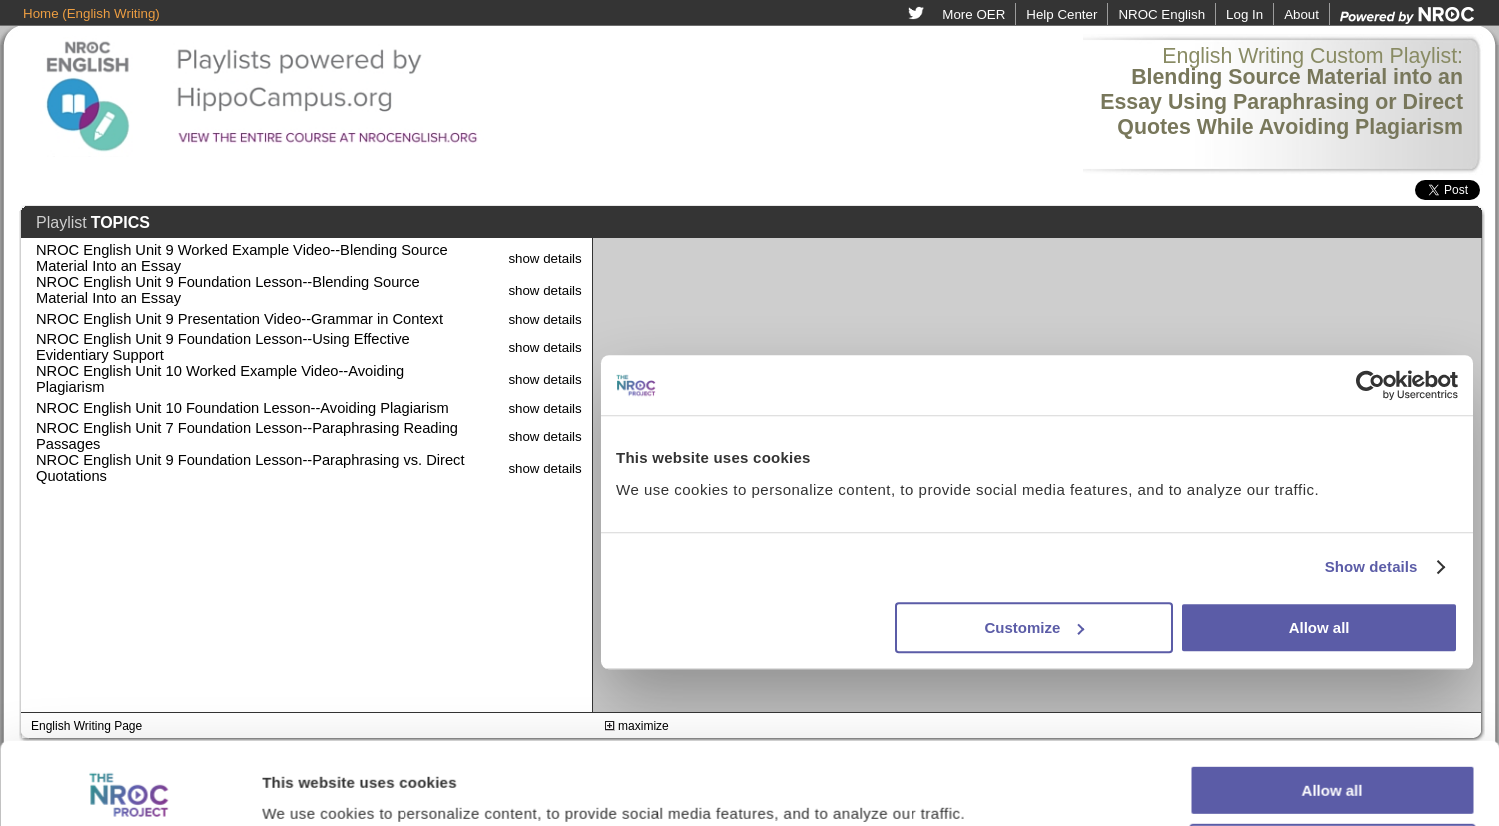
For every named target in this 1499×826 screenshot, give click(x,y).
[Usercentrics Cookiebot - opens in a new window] (129, 787)
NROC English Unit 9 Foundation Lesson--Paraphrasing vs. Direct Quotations (250, 468)
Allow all (1332, 708)
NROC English (1161, 14)
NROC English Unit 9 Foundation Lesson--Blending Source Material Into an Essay (228, 290)
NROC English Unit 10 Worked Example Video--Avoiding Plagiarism (220, 379)
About (1301, 14)
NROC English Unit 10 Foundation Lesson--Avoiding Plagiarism (242, 408)
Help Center (1061, 14)
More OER (973, 14)
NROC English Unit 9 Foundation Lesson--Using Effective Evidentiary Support (223, 347)
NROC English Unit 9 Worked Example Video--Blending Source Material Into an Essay (242, 258)
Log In (1244, 14)
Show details (308, 786)
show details (544, 258)
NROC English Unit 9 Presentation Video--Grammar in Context (239, 319)
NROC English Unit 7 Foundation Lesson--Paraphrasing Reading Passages (247, 436)
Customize (1333, 766)
